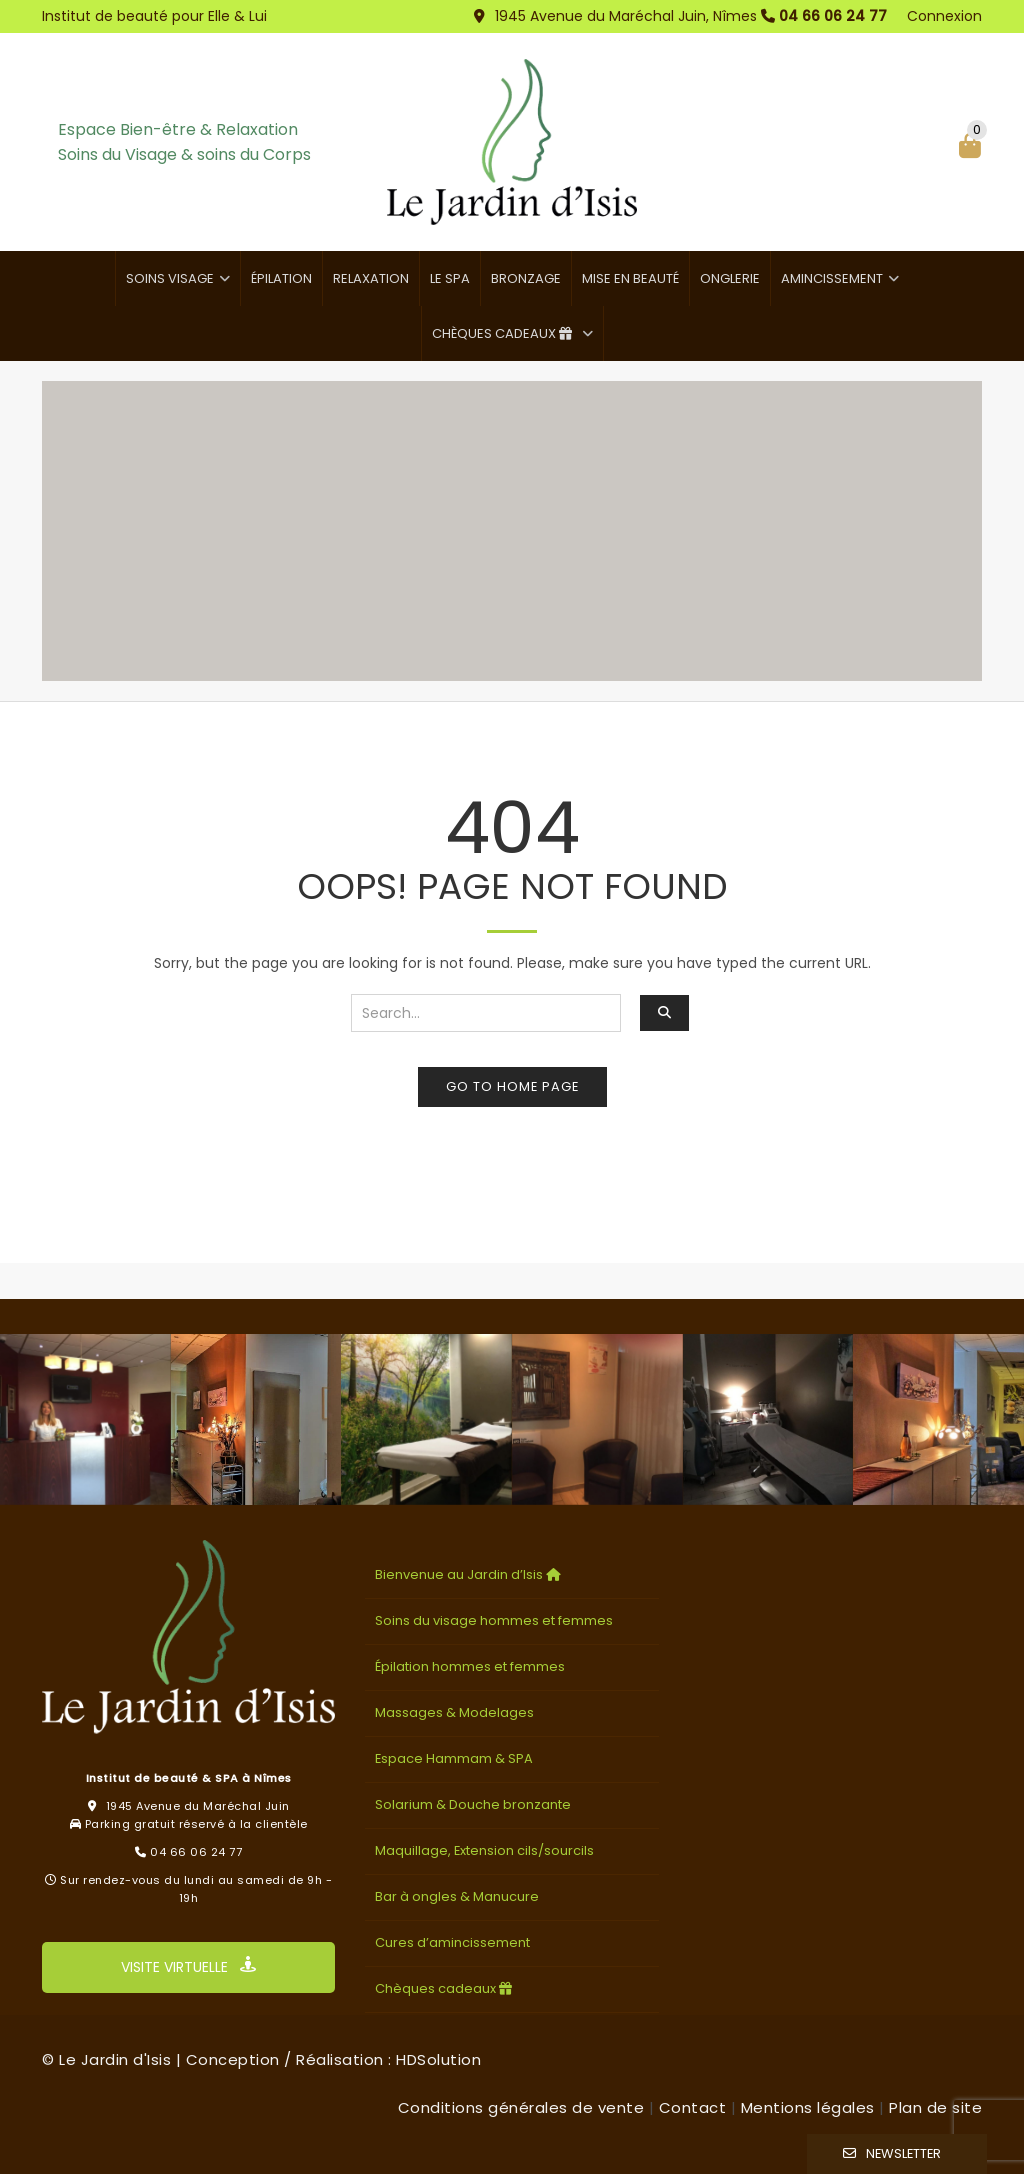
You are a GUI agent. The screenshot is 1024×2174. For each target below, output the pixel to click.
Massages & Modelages (454, 1712)
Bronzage (526, 278)
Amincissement (832, 278)
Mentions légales (808, 2107)
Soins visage (170, 278)
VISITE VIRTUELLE (188, 1967)
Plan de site (935, 2107)
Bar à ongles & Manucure (457, 1896)
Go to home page (512, 1086)
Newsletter (903, 2153)
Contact (693, 2107)
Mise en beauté (630, 278)
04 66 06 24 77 (833, 16)
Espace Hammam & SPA (454, 1758)
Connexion (944, 16)
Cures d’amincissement (452, 1942)
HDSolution (438, 2059)
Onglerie (730, 278)
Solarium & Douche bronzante (473, 1804)
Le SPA (450, 278)
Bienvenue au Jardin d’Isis (470, 1574)
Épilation (281, 278)
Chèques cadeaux (504, 333)
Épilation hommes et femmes (470, 1666)
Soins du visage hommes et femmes (494, 1620)
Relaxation (371, 278)
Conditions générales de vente (521, 2107)
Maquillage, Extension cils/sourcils (484, 1850)
